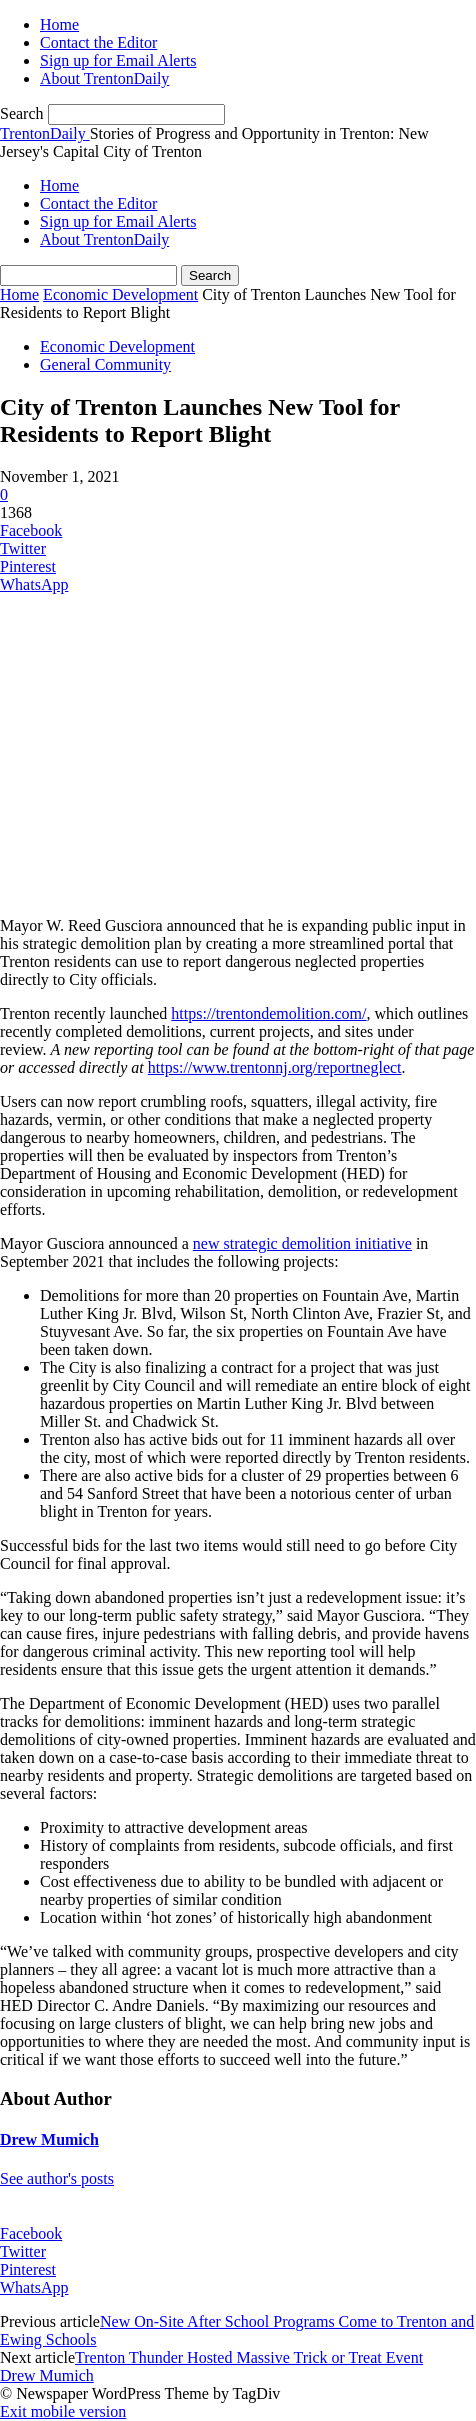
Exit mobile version (63, 2411)
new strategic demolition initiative (302, 1243)
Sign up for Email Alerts (118, 60)
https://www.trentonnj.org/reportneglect (275, 1067)
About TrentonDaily (104, 78)
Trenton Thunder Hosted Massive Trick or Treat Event (249, 2357)
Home (59, 24)
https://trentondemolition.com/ (268, 1013)
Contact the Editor (98, 42)
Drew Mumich (49, 2139)
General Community (105, 364)
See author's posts (57, 2178)
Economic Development (120, 294)
